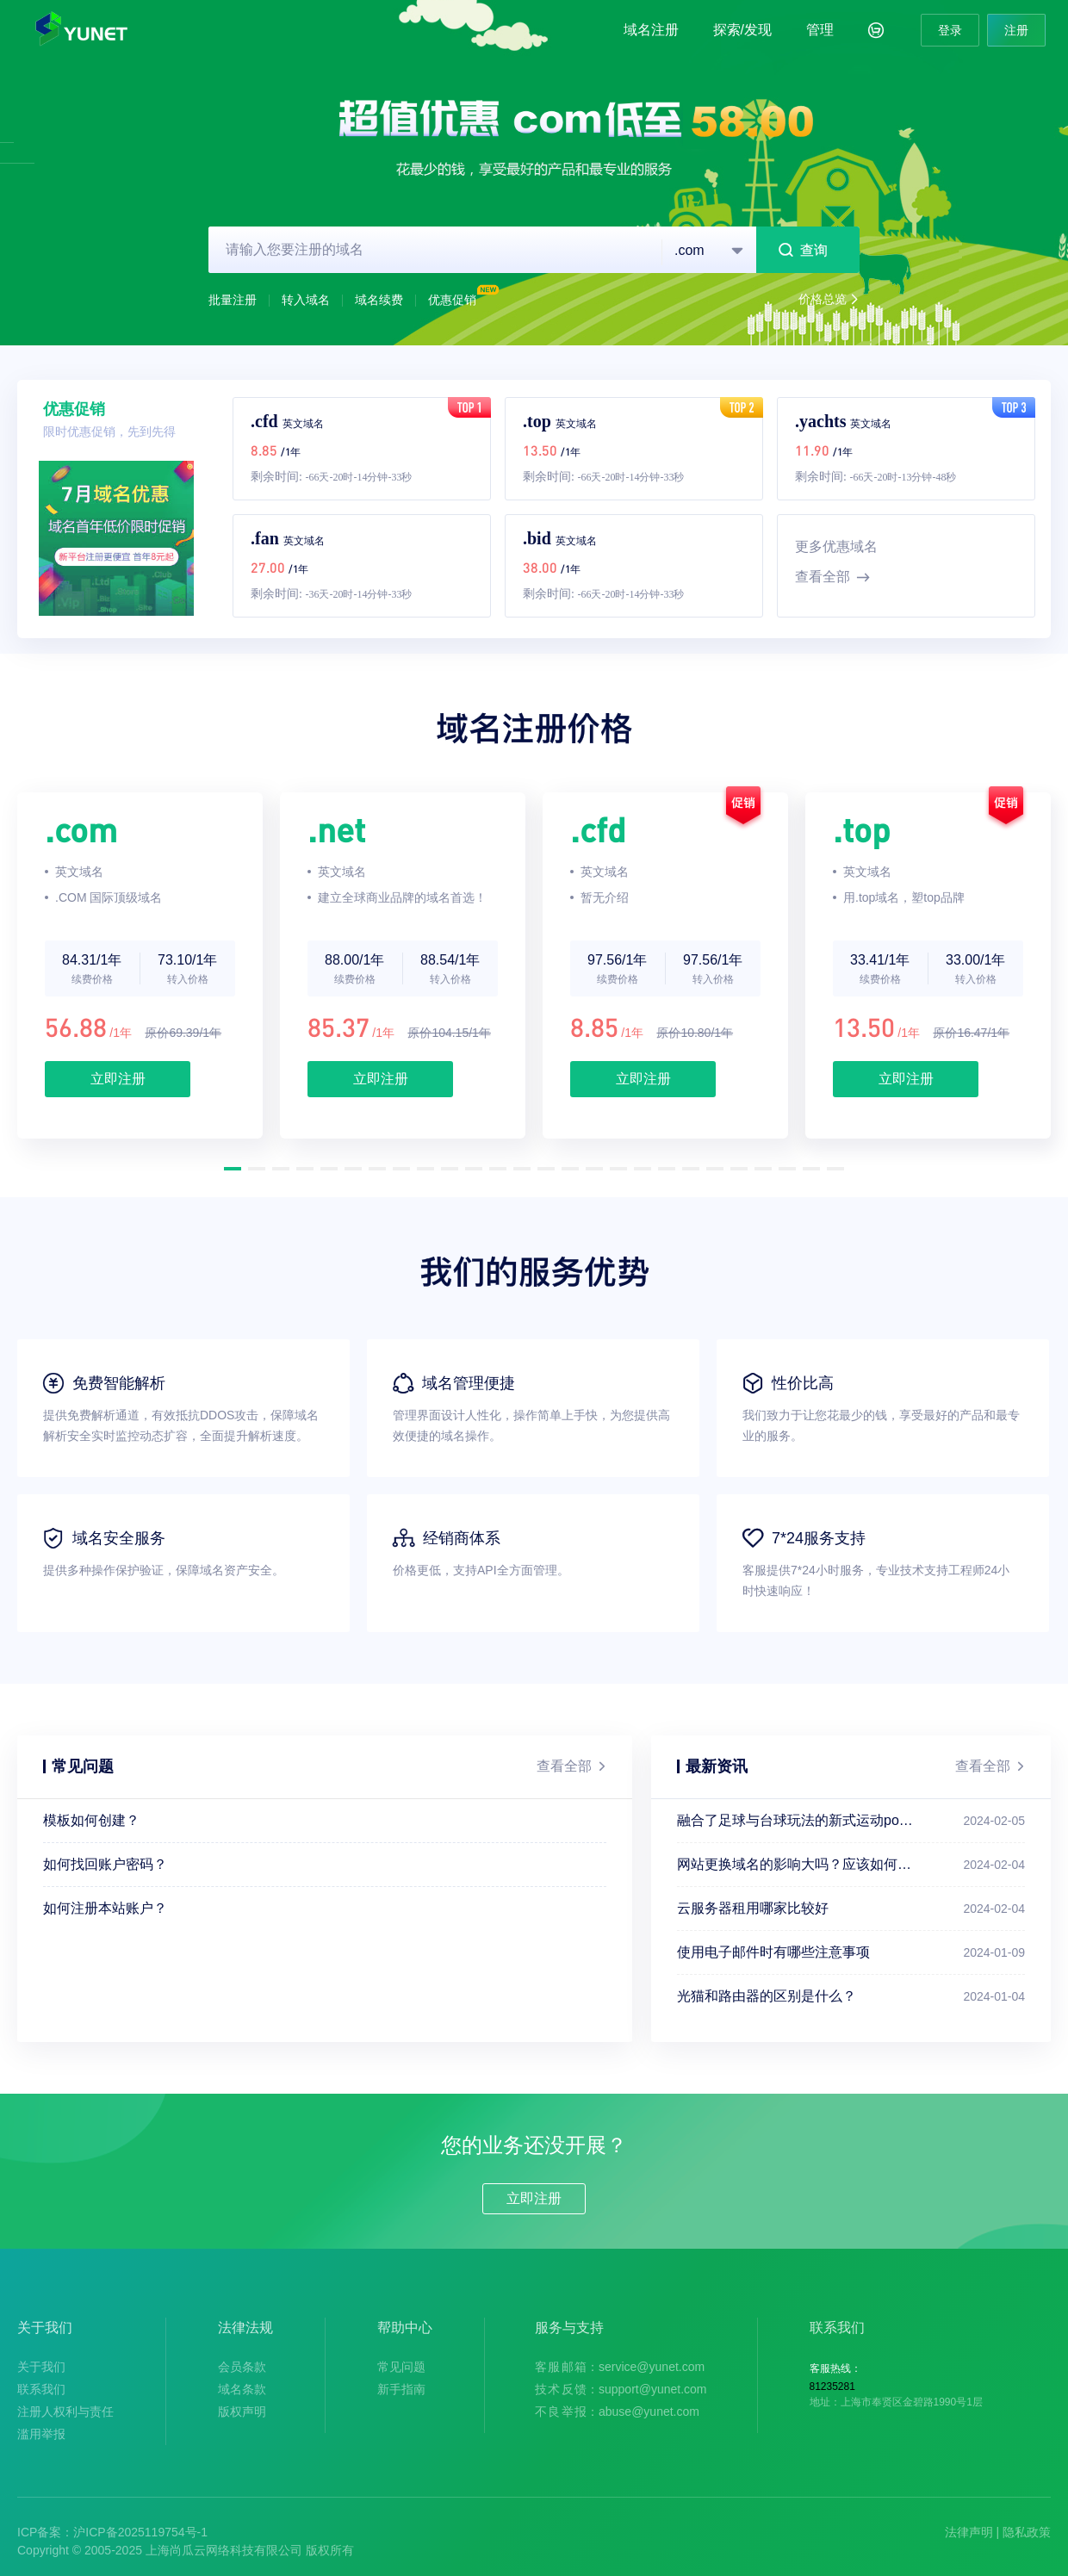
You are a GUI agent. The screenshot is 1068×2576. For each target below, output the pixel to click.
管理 (820, 29)
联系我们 (41, 2389)
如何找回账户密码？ (105, 1864)
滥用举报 (41, 2434)
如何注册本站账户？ (105, 1908)
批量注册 (232, 300)
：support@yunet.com (621, 2389)
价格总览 (829, 299)
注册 (1016, 30)
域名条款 (242, 2389)
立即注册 (118, 1078)
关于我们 (41, 2367)
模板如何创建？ (91, 1820)
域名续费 (379, 300)
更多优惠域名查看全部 (836, 564)
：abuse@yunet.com (617, 2411)
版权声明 (242, 2411)
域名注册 (651, 29)
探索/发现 (742, 29)
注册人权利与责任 (65, 2411)
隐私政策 (1027, 2532)
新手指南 (401, 2389)
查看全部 (571, 1766)
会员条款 (242, 2367)
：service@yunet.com (620, 2367)
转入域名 (306, 300)
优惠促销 (465, 300)
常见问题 (401, 2367)
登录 (950, 30)
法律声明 (969, 2532)
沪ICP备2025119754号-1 (140, 2532)
